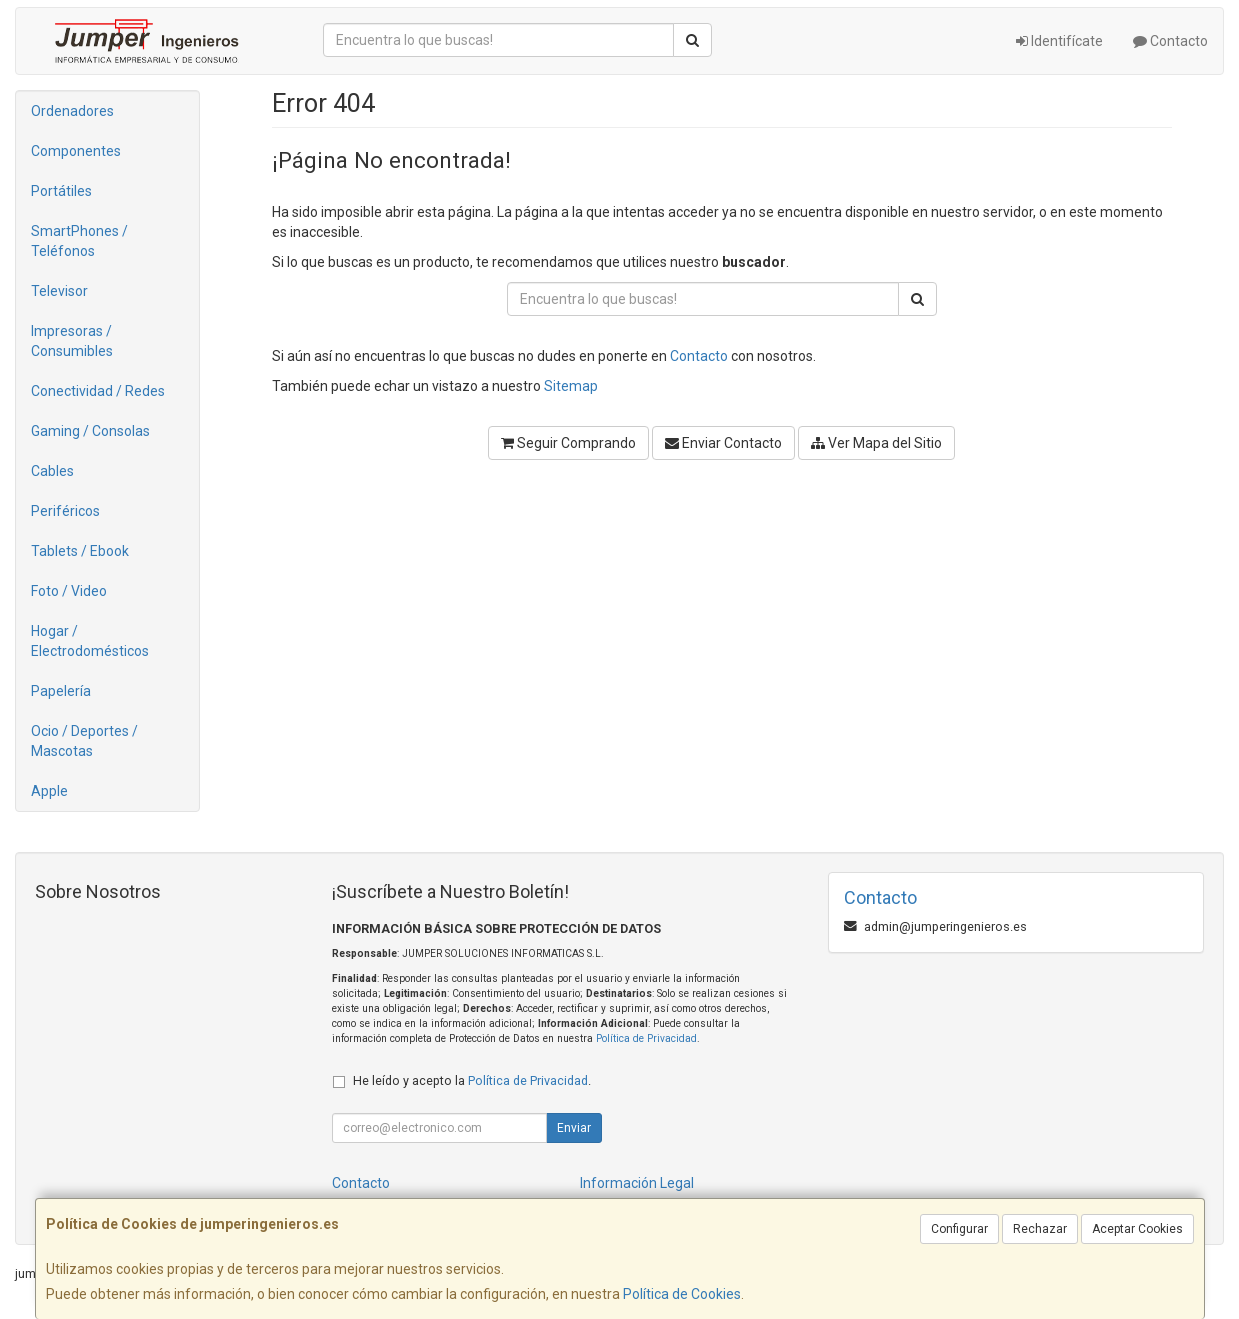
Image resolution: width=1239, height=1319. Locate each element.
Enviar (574, 1128)
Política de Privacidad (646, 1038)
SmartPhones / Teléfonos (79, 241)
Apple (49, 791)
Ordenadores (72, 111)
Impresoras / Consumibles (72, 341)
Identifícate (1059, 41)
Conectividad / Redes (98, 391)
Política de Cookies (682, 1294)
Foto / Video (69, 591)
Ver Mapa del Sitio (876, 443)
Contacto (1170, 41)
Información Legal (637, 1183)
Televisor (59, 291)
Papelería (61, 691)
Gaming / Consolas (90, 431)
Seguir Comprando (568, 443)
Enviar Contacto (723, 443)
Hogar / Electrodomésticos (90, 641)
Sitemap (571, 386)
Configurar (959, 1229)
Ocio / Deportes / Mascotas (84, 741)
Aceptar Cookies (1137, 1229)
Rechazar (1040, 1229)
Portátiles (61, 191)
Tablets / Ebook (80, 551)
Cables (52, 471)
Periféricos (65, 511)
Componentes (76, 151)
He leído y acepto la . (472, 1080)
